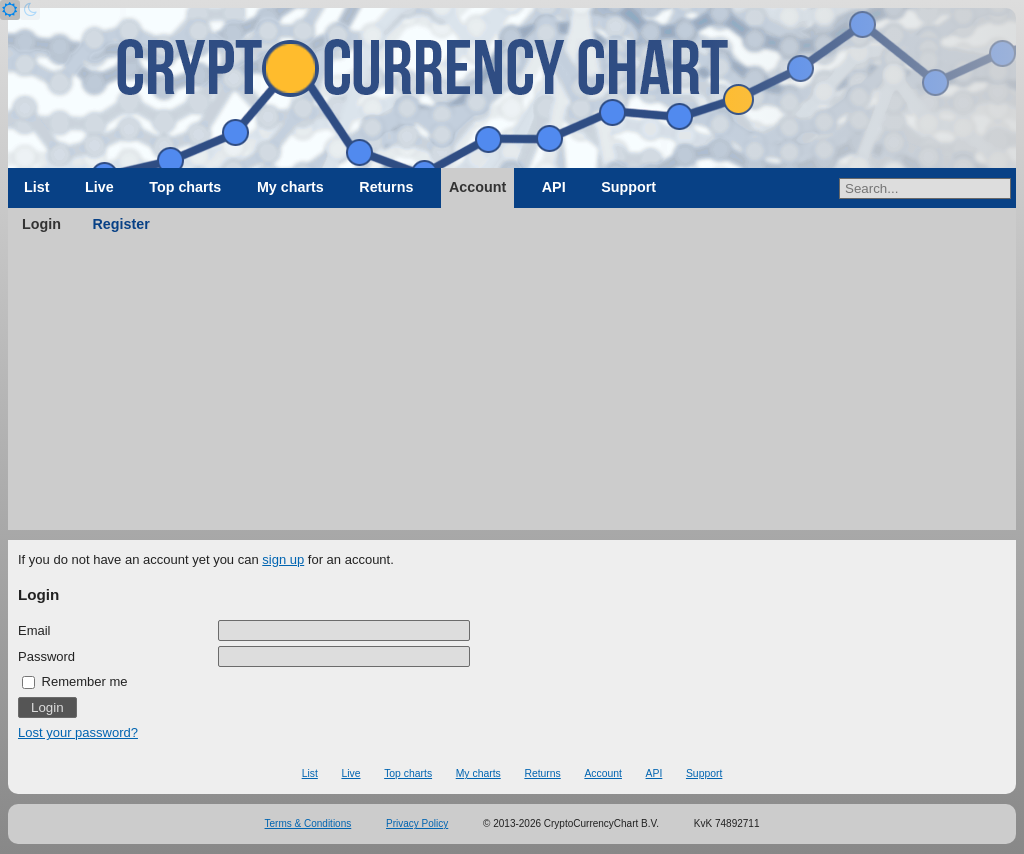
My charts (290, 187)
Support (628, 187)
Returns (386, 187)
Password (46, 656)
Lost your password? (78, 732)
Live (99, 187)
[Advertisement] (512, 390)
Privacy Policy (417, 823)
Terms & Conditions (308, 823)
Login (41, 224)
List (36, 187)
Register (121, 224)
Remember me (75, 681)
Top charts (185, 187)
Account (477, 187)
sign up (283, 559)
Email (34, 630)
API (554, 187)
